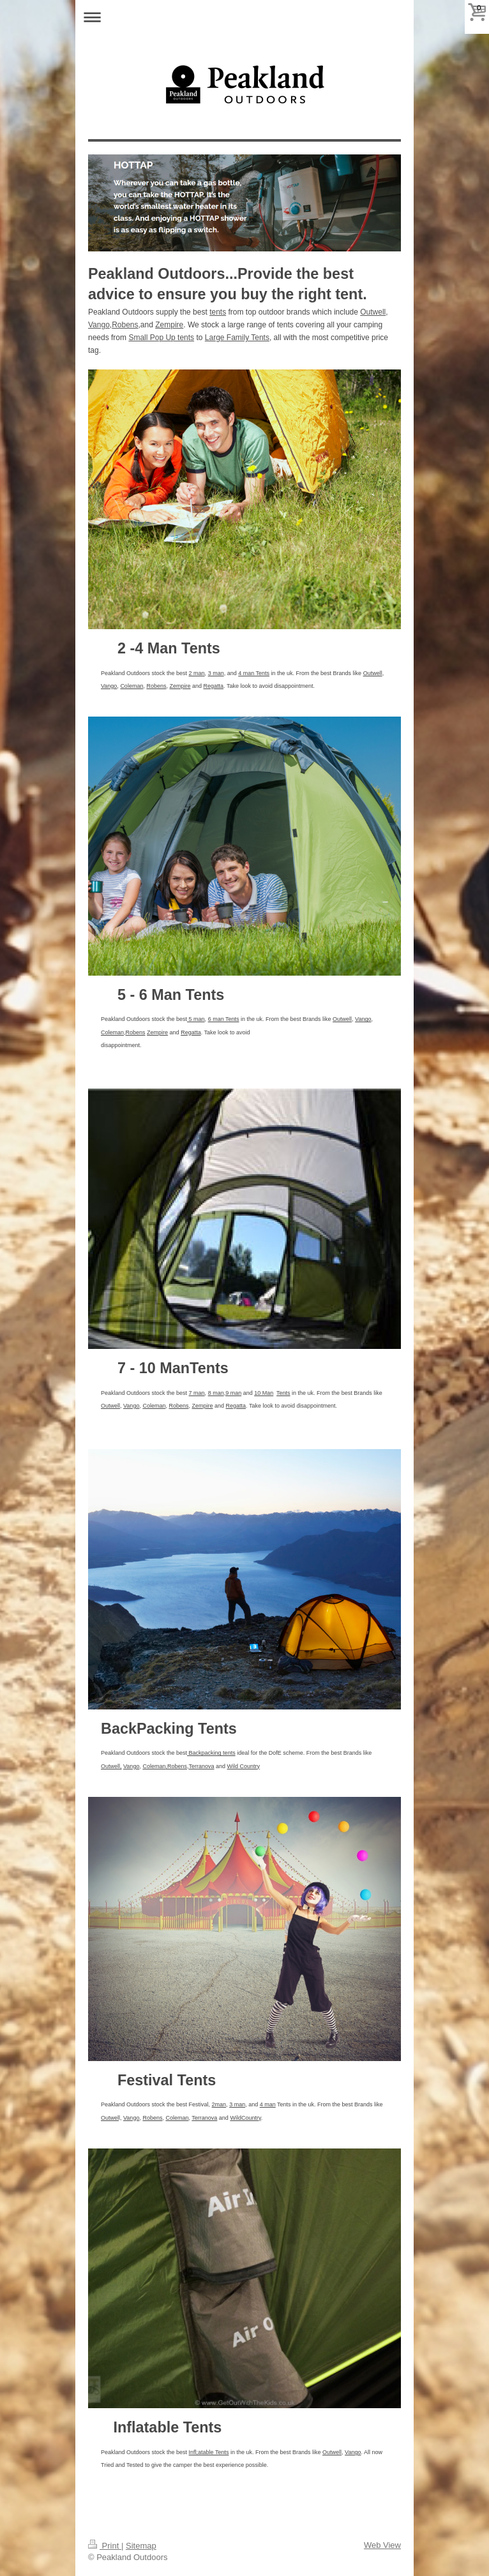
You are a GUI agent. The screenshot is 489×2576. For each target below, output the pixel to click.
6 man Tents (223, 1019)
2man (219, 2104)
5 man (196, 1019)
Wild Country (243, 1766)
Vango (99, 324)
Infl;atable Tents (209, 2452)
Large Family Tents (237, 337)
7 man (197, 1393)
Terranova (201, 1766)
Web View (382, 2545)
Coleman (131, 686)
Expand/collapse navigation (244, 17)
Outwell (373, 312)
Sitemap (141, 2545)
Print (104, 2545)
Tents (283, 1393)
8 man (216, 1393)
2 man (197, 673)
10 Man (263, 1393)
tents (217, 312)
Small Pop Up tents (161, 337)
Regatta (214, 686)
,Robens (176, 1766)
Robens (125, 324)
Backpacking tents (211, 1753)
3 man (216, 673)
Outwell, (111, 1766)
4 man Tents (253, 673)
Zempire (169, 324)
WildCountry (245, 2118)
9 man (233, 1393)
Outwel (110, 2118)
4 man (268, 2104)
